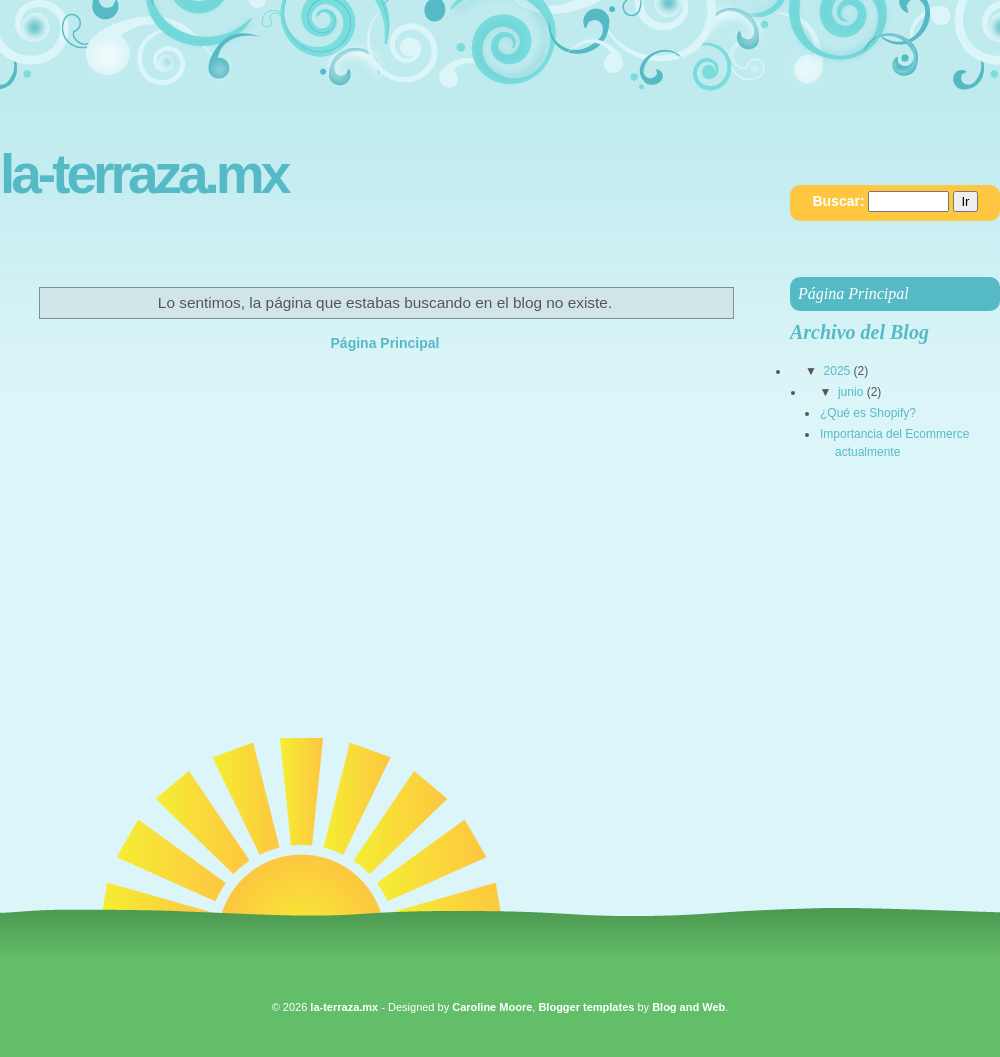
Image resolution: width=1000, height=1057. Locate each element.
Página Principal (385, 343)
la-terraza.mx (143, 174)
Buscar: (838, 201)
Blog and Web (688, 1007)
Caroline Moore (492, 1007)
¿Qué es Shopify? (868, 413)
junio (850, 392)
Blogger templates (586, 1007)
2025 (837, 371)
